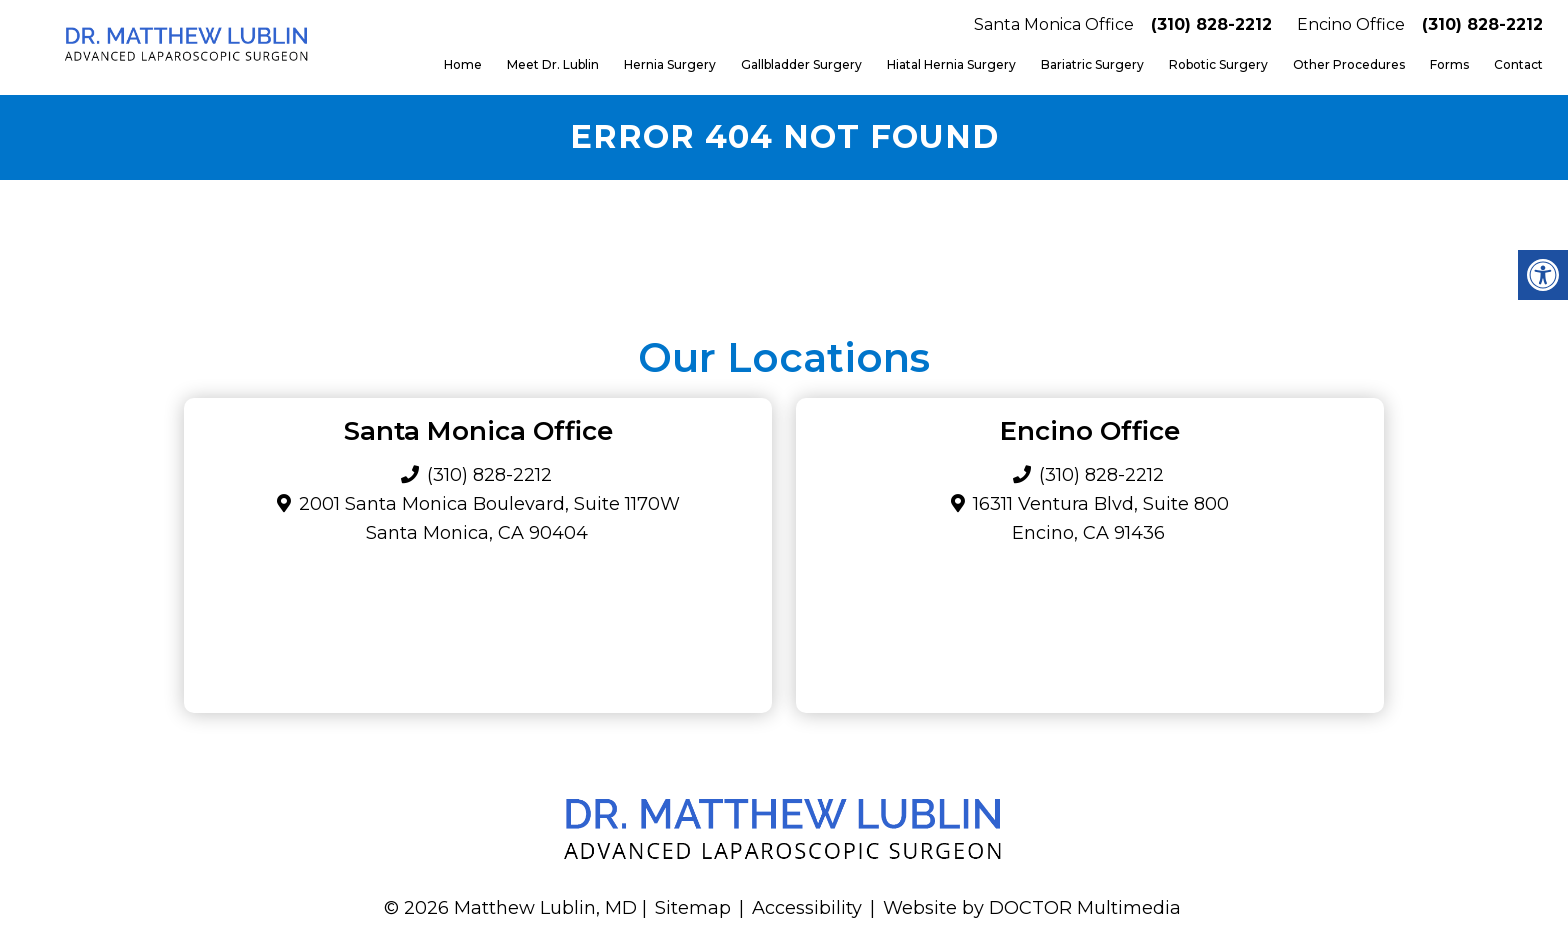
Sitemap (693, 908)
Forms (1449, 64)
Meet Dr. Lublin (553, 64)
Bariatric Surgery (1092, 64)
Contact (1518, 64)
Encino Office (1351, 24)
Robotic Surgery (1218, 64)
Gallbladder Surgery (801, 64)
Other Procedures (1349, 64)
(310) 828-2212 (1211, 24)
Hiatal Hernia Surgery (951, 64)
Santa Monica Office (1054, 24)
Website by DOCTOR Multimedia (1032, 908)
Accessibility (807, 908)
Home (463, 64)
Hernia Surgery (670, 64)
